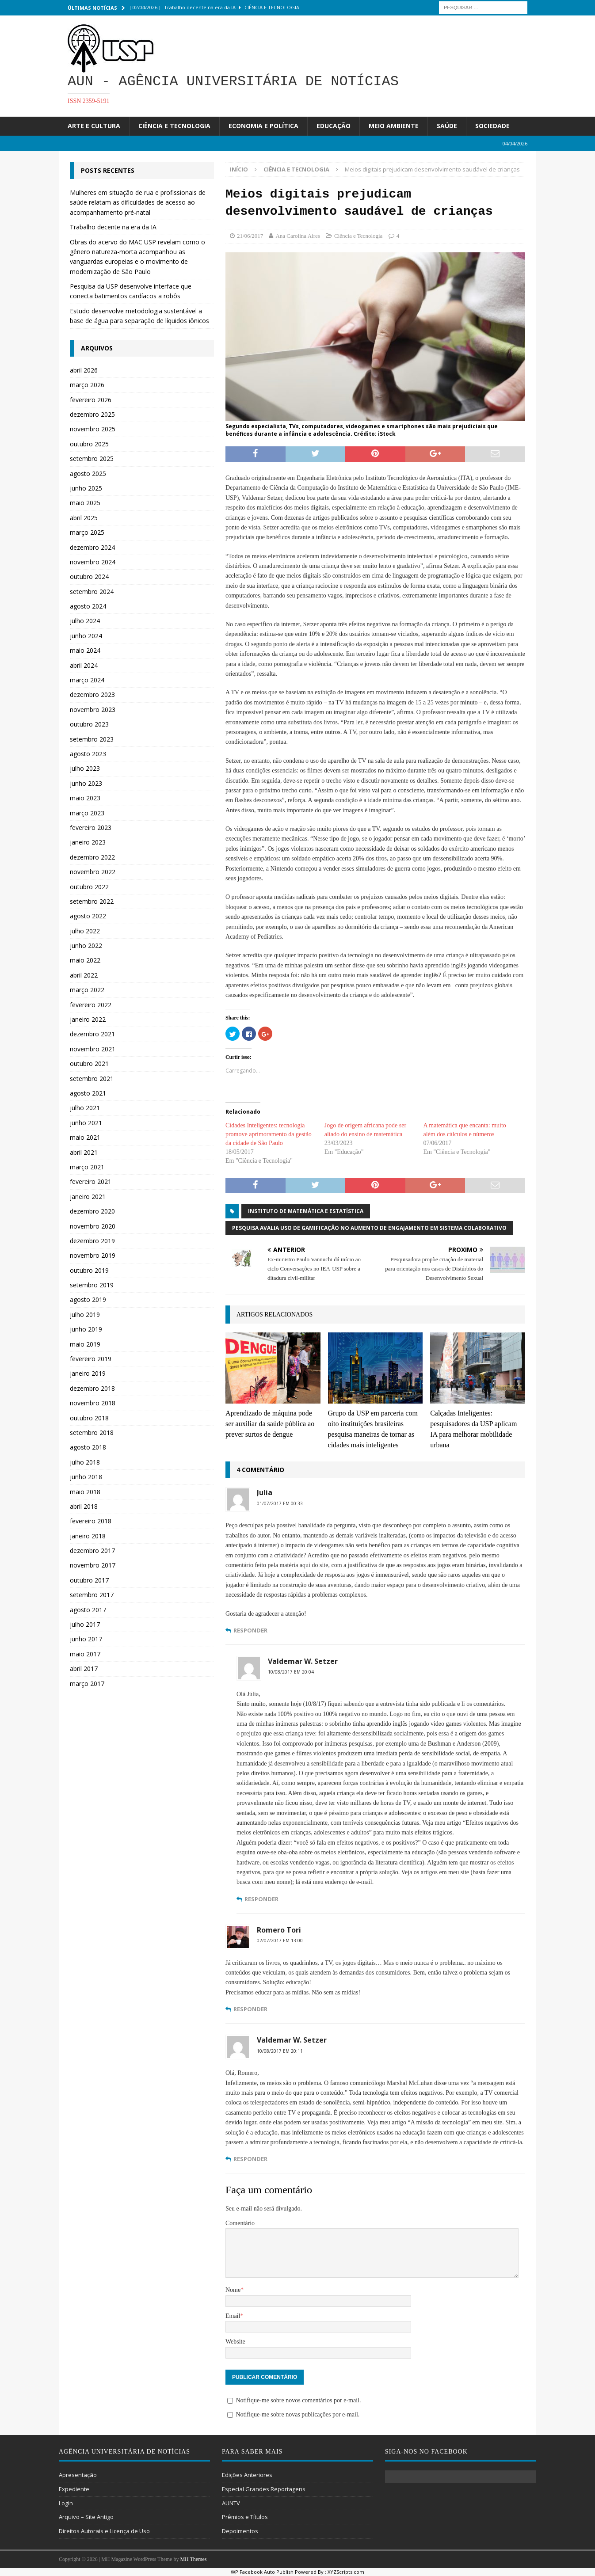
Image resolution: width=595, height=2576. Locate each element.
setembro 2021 (92, 1078)
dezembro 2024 (92, 547)
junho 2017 (86, 1639)
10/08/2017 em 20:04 (291, 1672)
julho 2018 (85, 1462)
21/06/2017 (250, 235)
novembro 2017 (92, 1565)
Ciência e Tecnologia (174, 126)
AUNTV (231, 2503)
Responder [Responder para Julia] (250, 1630)
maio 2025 (85, 502)
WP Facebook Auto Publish (262, 2571)
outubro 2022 (89, 887)
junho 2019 (86, 1329)
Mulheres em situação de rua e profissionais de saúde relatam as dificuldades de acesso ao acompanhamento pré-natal (138, 202)
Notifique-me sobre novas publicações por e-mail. (297, 2414)
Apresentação (78, 2475)
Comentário (240, 2223)
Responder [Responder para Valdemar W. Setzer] (261, 1899)
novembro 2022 (92, 872)
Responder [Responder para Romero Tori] (250, 2009)
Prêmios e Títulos (245, 2517)
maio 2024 (85, 650)
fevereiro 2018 (90, 1521)
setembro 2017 (92, 1594)
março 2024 (87, 680)
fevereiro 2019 (90, 1359)
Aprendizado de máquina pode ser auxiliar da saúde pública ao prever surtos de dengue (269, 1423)
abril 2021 (84, 1152)
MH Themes (193, 2559)
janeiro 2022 (88, 1019)
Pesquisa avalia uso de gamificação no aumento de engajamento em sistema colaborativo (369, 1228)
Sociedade (492, 126)
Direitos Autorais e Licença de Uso (104, 2531)
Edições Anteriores (247, 2475)
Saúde (447, 126)
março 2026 (87, 385)
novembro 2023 (92, 709)
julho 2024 (85, 620)
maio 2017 (85, 1654)
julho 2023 (85, 768)
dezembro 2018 (92, 1388)
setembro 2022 (92, 901)
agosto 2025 (88, 473)
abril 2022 (84, 975)
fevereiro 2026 (90, 400)
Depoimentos (240, 2531)
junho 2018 (86, 1477)
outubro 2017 (89, 1580)
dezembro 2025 (92, 414)
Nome (232, 2290)
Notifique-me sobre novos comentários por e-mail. (298, 2400)
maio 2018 (85, 1492)
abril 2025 (84, 518)
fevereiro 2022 (90, 1005)
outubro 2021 (89, 1063)
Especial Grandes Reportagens (263, 2489)
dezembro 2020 (92, 1211)
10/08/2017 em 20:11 (280, 2051)
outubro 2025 (89, 444)
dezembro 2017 (92, 1550)
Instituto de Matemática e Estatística (305, 1211)
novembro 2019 (92, 1255)
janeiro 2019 (88, 1373)
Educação (334, 126)
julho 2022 (85, 931)
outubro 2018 (89, 1418)
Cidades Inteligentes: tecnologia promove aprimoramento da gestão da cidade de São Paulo (268, 1134)
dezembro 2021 (92, 1034)
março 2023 (87, 813)
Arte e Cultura (94, 126)
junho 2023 (86, 783)
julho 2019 (85, 1314)
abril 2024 (84, 665)
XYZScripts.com (346, 2571)
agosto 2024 (88, 606)
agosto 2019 (88, 1299)
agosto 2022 (88, 916)
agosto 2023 (88, 754)
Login (66, 2503)
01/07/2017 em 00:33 (280, 1503)
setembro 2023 (92, 739)
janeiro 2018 (88, 1536)
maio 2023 (85, 798)
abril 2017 (84, 1668)
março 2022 (87, 990)
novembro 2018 (92, 1403)
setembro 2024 (92, 591)
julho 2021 (85, 1107)
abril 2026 (84, 370)
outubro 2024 (89, 576)
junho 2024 (86, 636)
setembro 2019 (92, 1285)
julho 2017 (85, 1624)
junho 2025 (86, 488)
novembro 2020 (92, 1226)
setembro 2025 (92, 458)
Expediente (74, 2489)
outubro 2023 (89, 724)
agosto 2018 (88, 1447)
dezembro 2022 (92, 857)
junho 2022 (86, 945)
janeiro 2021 (88, 1196)
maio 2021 (85, 1137)
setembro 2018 (92, 1432)
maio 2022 (85, 960)
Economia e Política (263, 126)
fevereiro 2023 (90, 827)
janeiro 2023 (88, 842)
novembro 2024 (92, 562)
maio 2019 (85, 1344)
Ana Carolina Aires (297, 235)
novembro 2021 (92, 1049)
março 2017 (87, 1683)
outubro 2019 (89, 1270)
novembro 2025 (92, 429)
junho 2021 (86, 1123)
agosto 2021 (88, 1093)
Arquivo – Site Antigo (86, 2517)
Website (235, 2341)
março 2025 (87, 532)
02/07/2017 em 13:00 (280, 1940)
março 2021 (87, 1167)
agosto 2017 (88, 1610)
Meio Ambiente (394, 126)
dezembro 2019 (92, 1241)
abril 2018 (84, 1506)
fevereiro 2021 (90, 1181)
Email (232, 2316)
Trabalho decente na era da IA (113, 227)
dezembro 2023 (92, 694)
